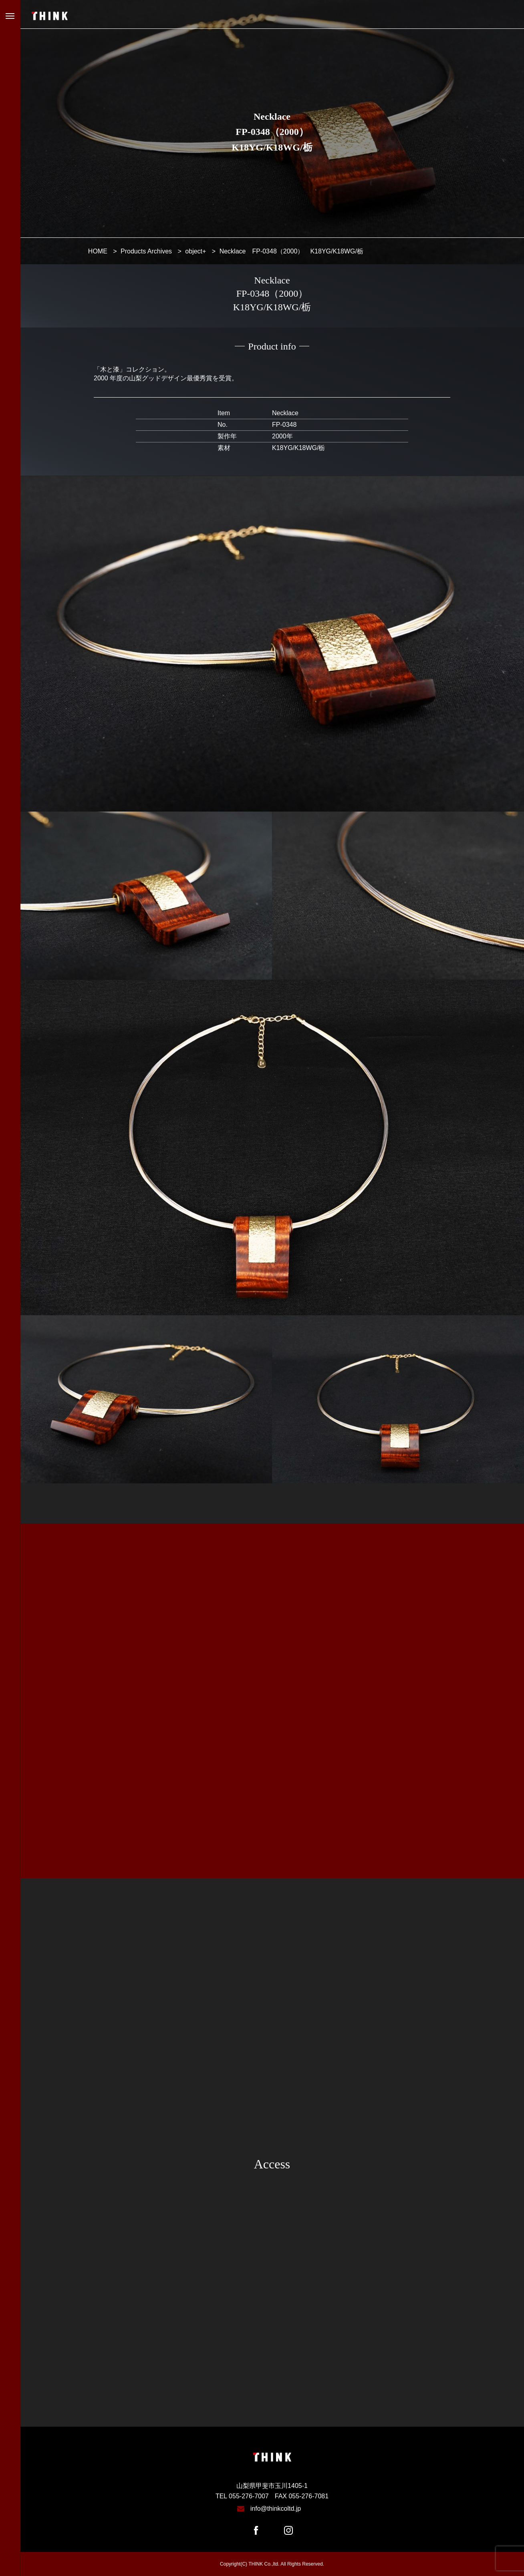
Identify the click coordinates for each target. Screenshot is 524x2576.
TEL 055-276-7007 (242, 2496)
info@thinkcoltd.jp (275, 2508)
